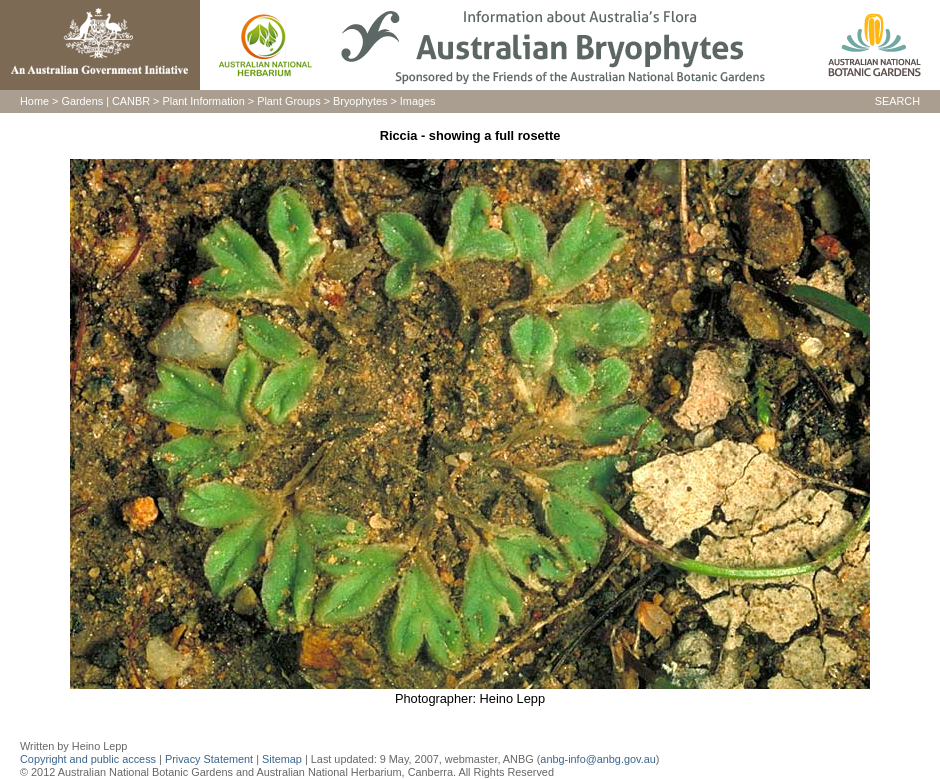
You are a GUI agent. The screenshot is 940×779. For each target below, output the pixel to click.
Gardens (82, 101)
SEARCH (897, 101)
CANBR (131, 101)
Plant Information (204, 101)
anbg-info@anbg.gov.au (597, 759)
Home (34, 101)
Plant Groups (288, 101)
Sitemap (282, 759)
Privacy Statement (210, 759)
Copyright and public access (88, 759)
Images (418, 101)
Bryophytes (360, 101)
